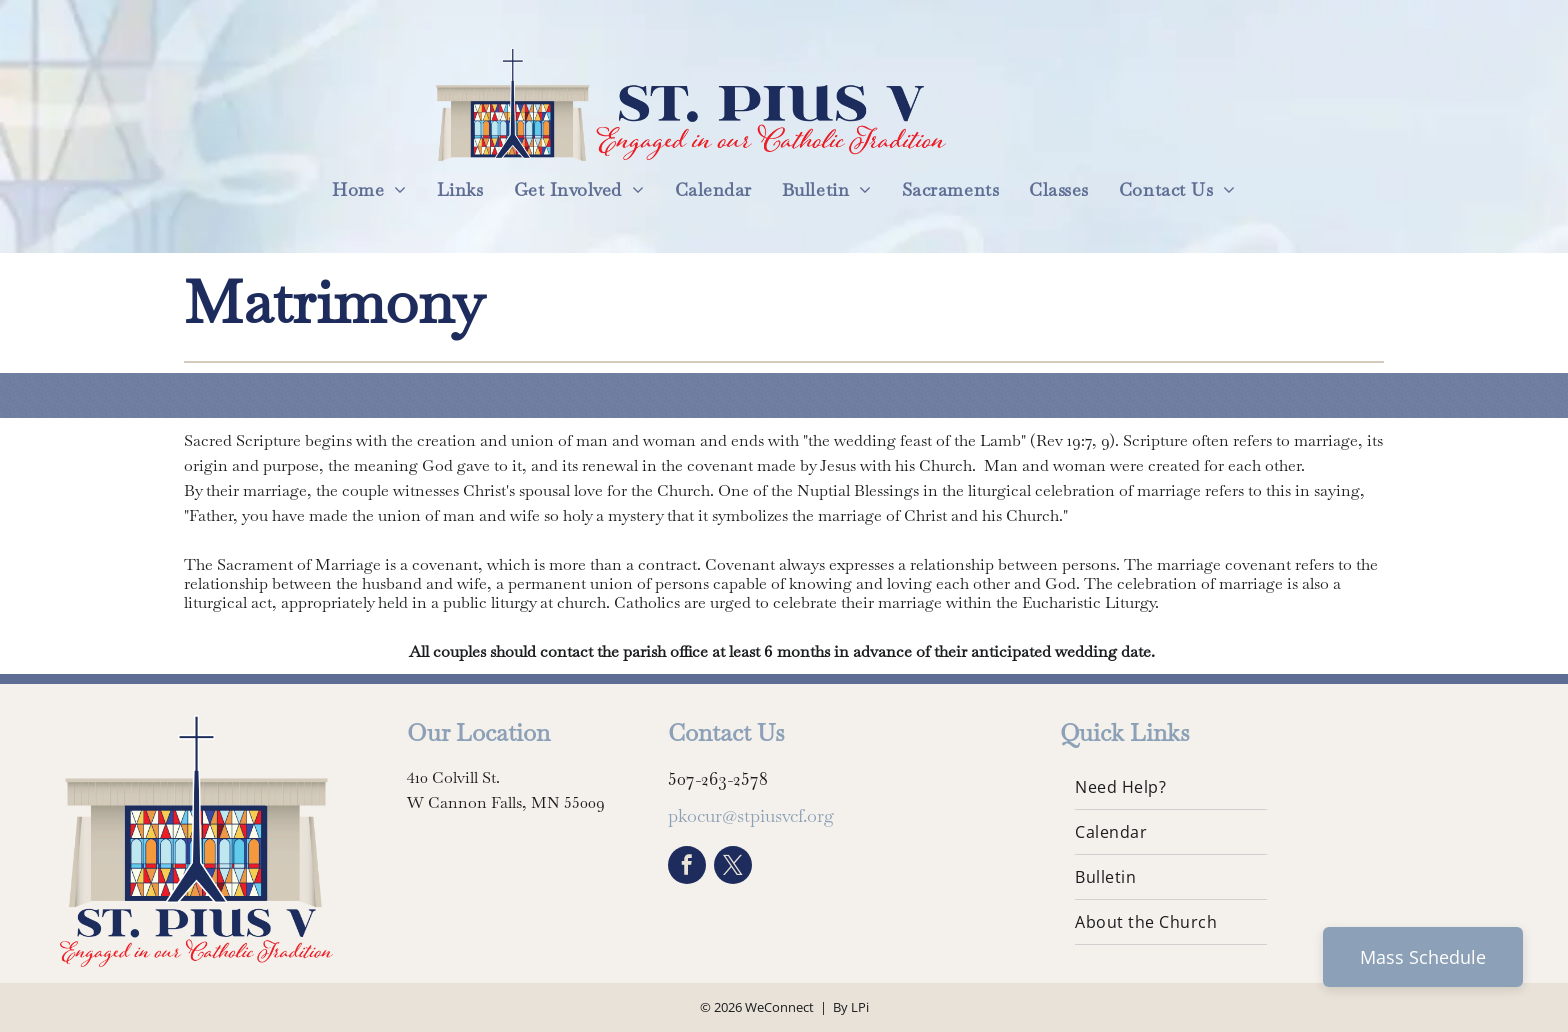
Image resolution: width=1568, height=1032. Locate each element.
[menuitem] (369, 189)
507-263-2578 (718, 778)
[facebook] (687, 867)
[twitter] (733, 867)
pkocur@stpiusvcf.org (751, 815)
